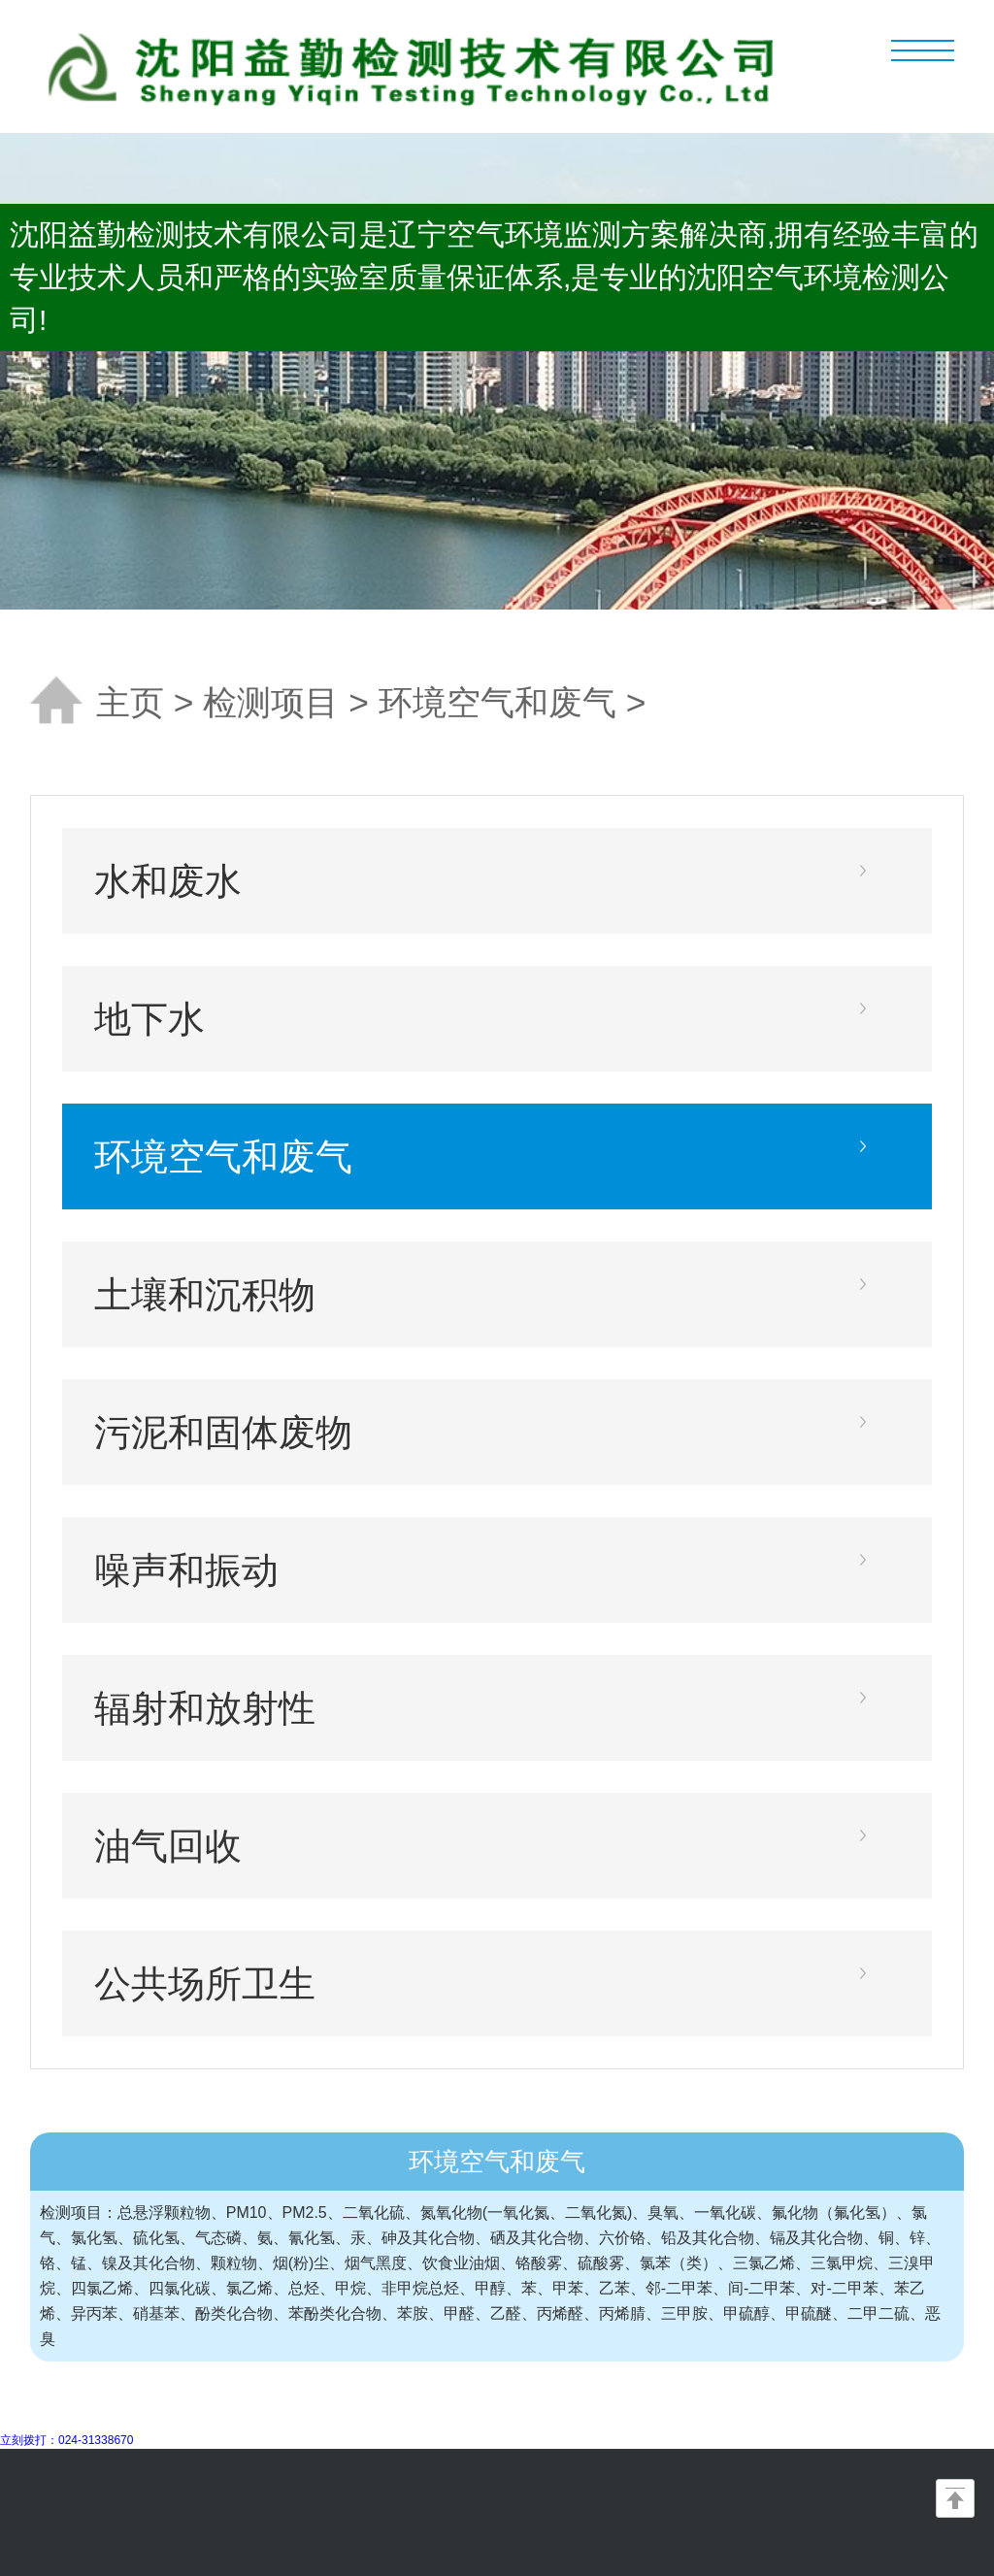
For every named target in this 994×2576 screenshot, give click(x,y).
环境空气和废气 (497, 702)
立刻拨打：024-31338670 (66, 2440)
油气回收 (168, 1845)
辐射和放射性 (204, 1708)
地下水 (149, 1019)
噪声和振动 (186, 1570)
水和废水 (168, 881)
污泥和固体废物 (223, 1432)
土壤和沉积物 (204, 1294)
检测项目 (271, 702)
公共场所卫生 (204, 1983)
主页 (130, 702)
